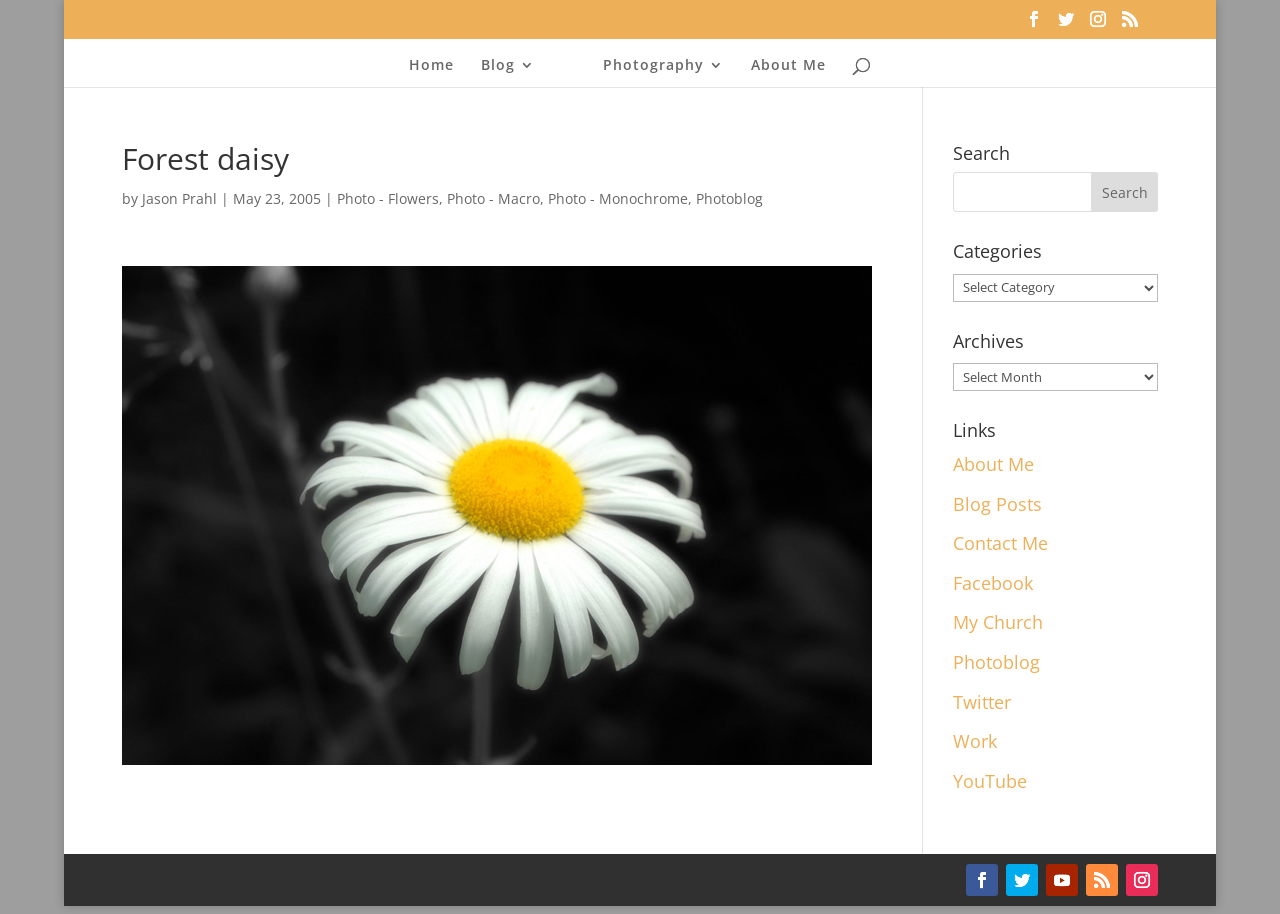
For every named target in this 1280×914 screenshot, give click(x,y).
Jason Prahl (179, 198)
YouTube (990, 781)
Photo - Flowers (388, 198)
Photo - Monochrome (618, 198)
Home (431, 66)
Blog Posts (997, 504)
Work (975, 741)
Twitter (982, 702)
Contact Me (1000, 543)
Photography (653, 66)
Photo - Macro (493, 198)
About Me (788, 66)
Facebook (993, 583)
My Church (998, 622)
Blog (498, 66)
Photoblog (729, 198)
